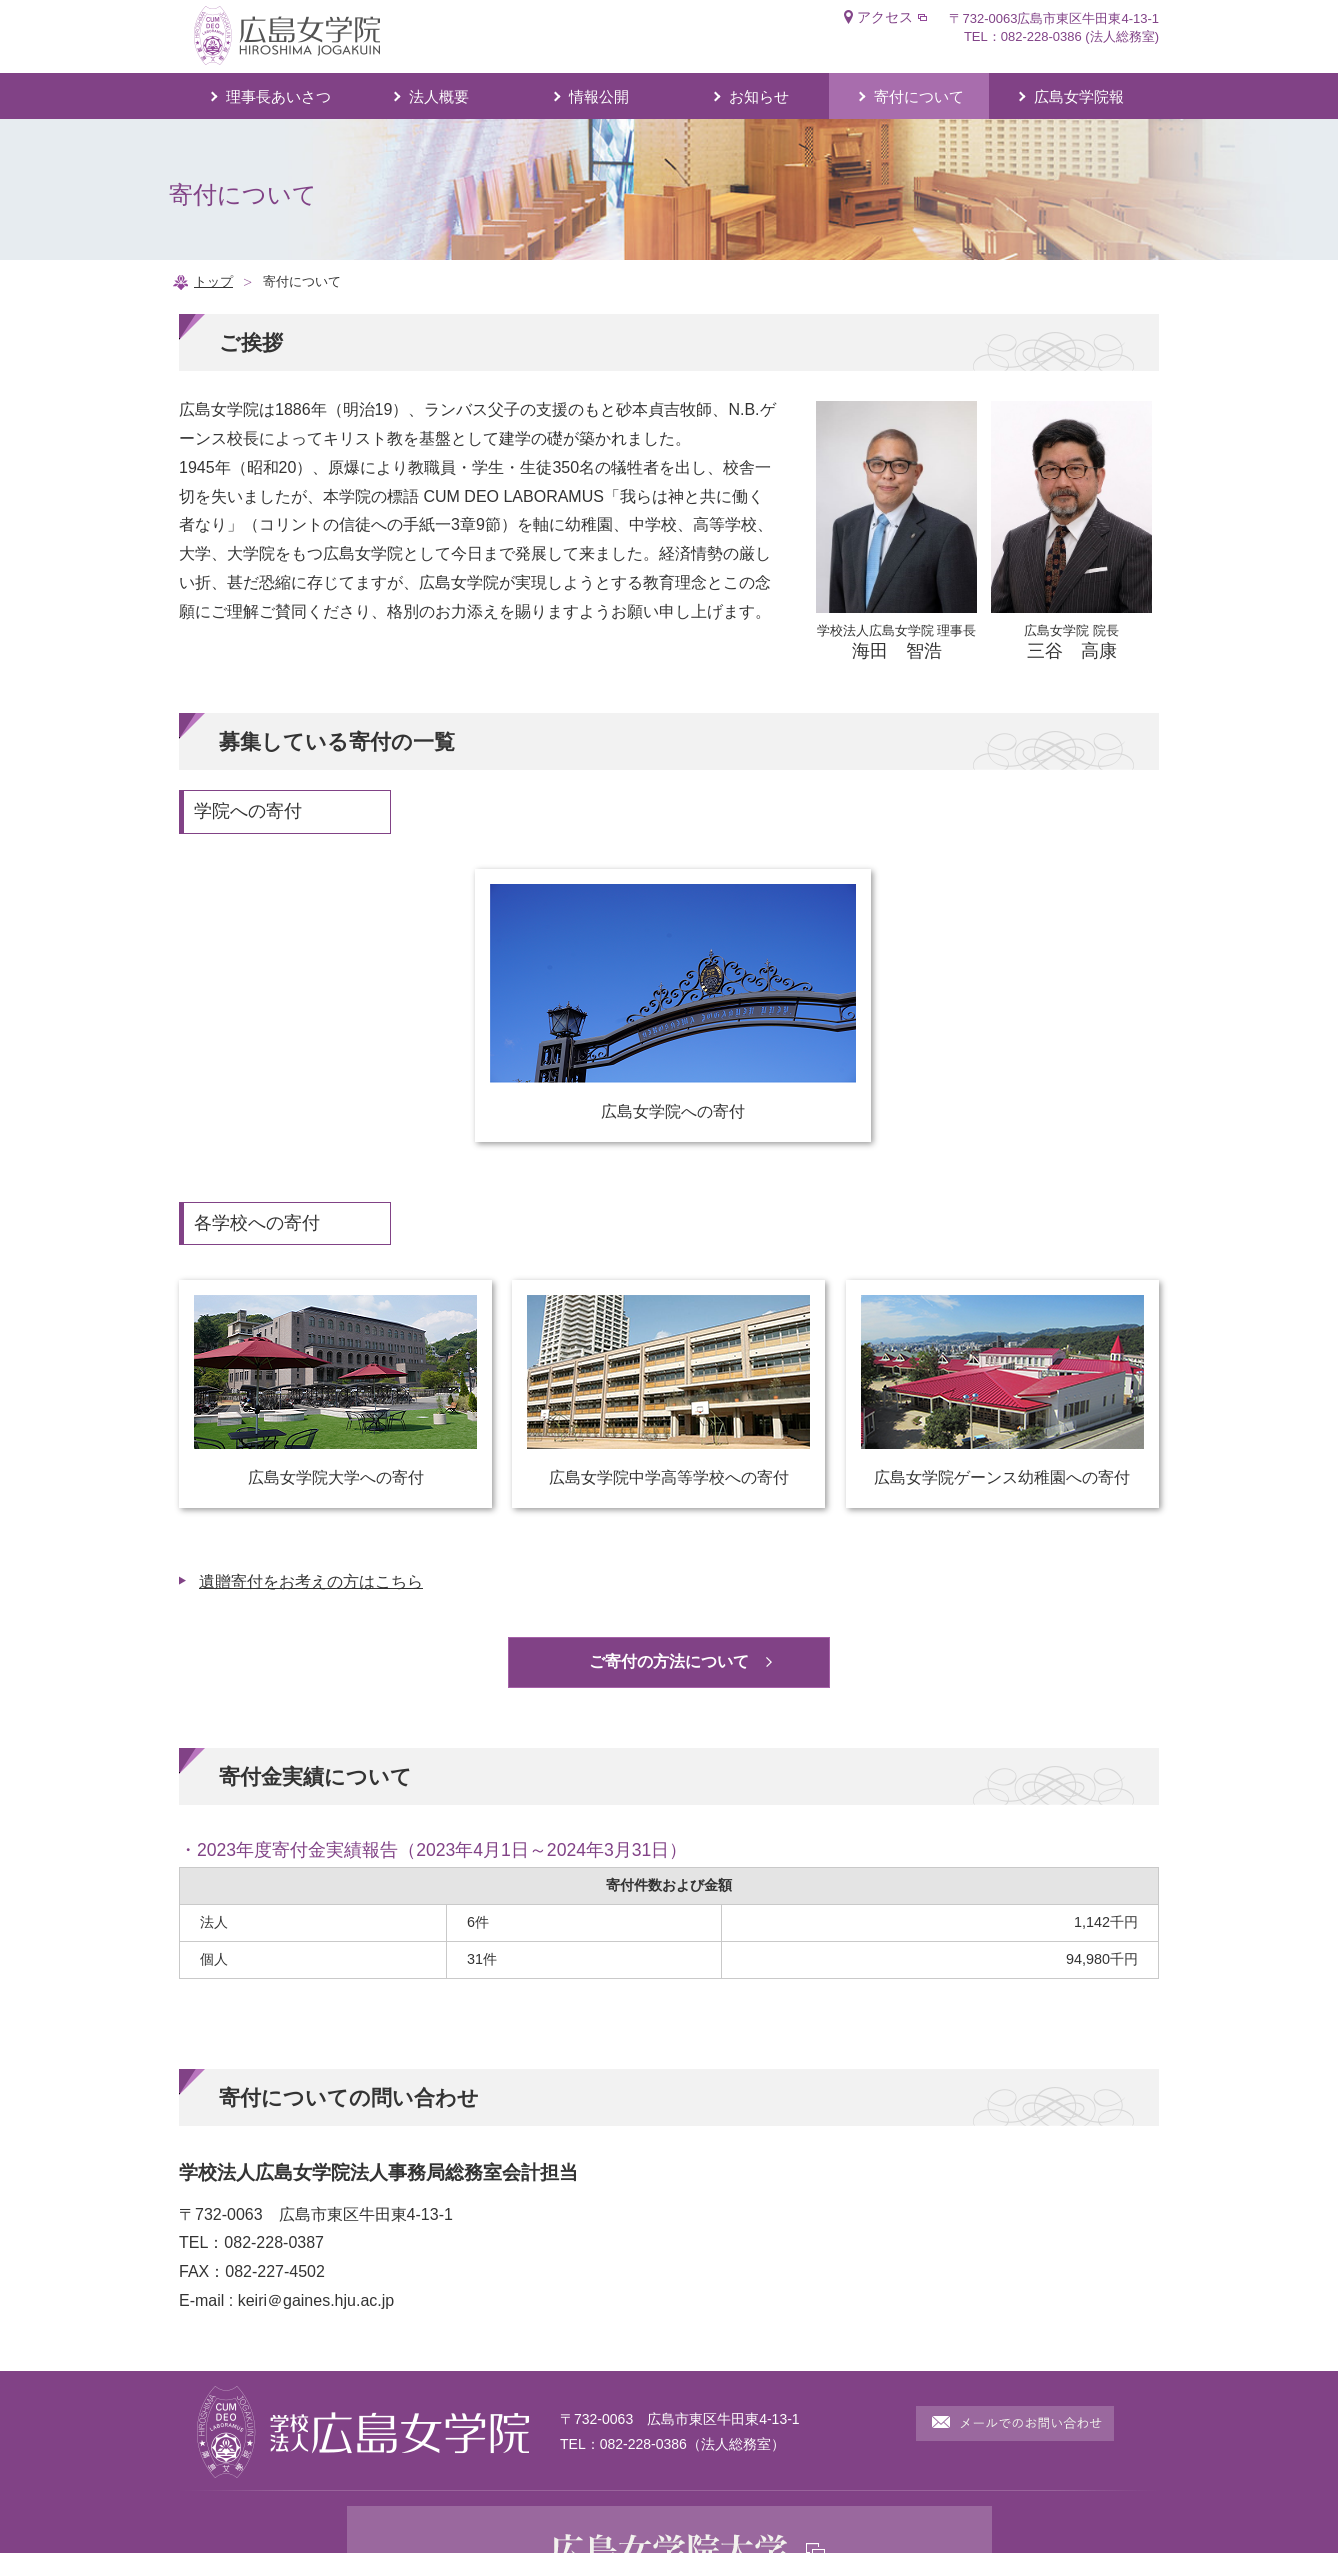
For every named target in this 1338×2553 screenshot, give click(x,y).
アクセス (885, 17)
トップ (213, 281)
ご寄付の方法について (669, 1661)
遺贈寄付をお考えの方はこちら (311, 1581)
